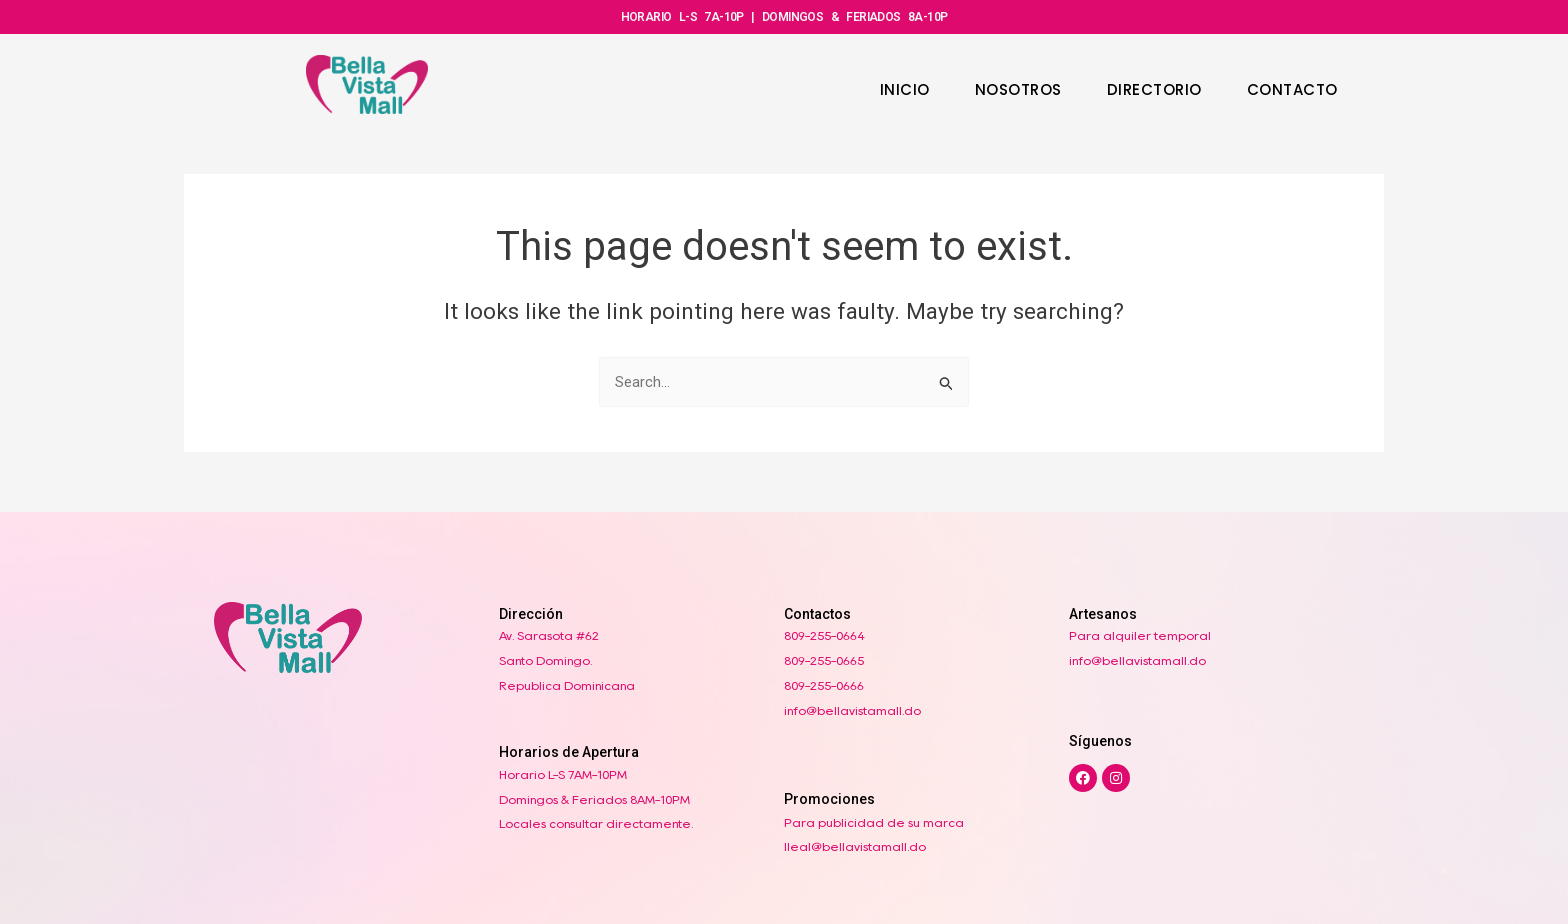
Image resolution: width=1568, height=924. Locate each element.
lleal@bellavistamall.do (855, 847)
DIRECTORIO (1154, 89)
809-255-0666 (824, 685)
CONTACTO (1292, 89)
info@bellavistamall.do (852, 710)
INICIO (905, 89)
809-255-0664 (824, 636)
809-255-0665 (824, 660)
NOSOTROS (1018, 89)
